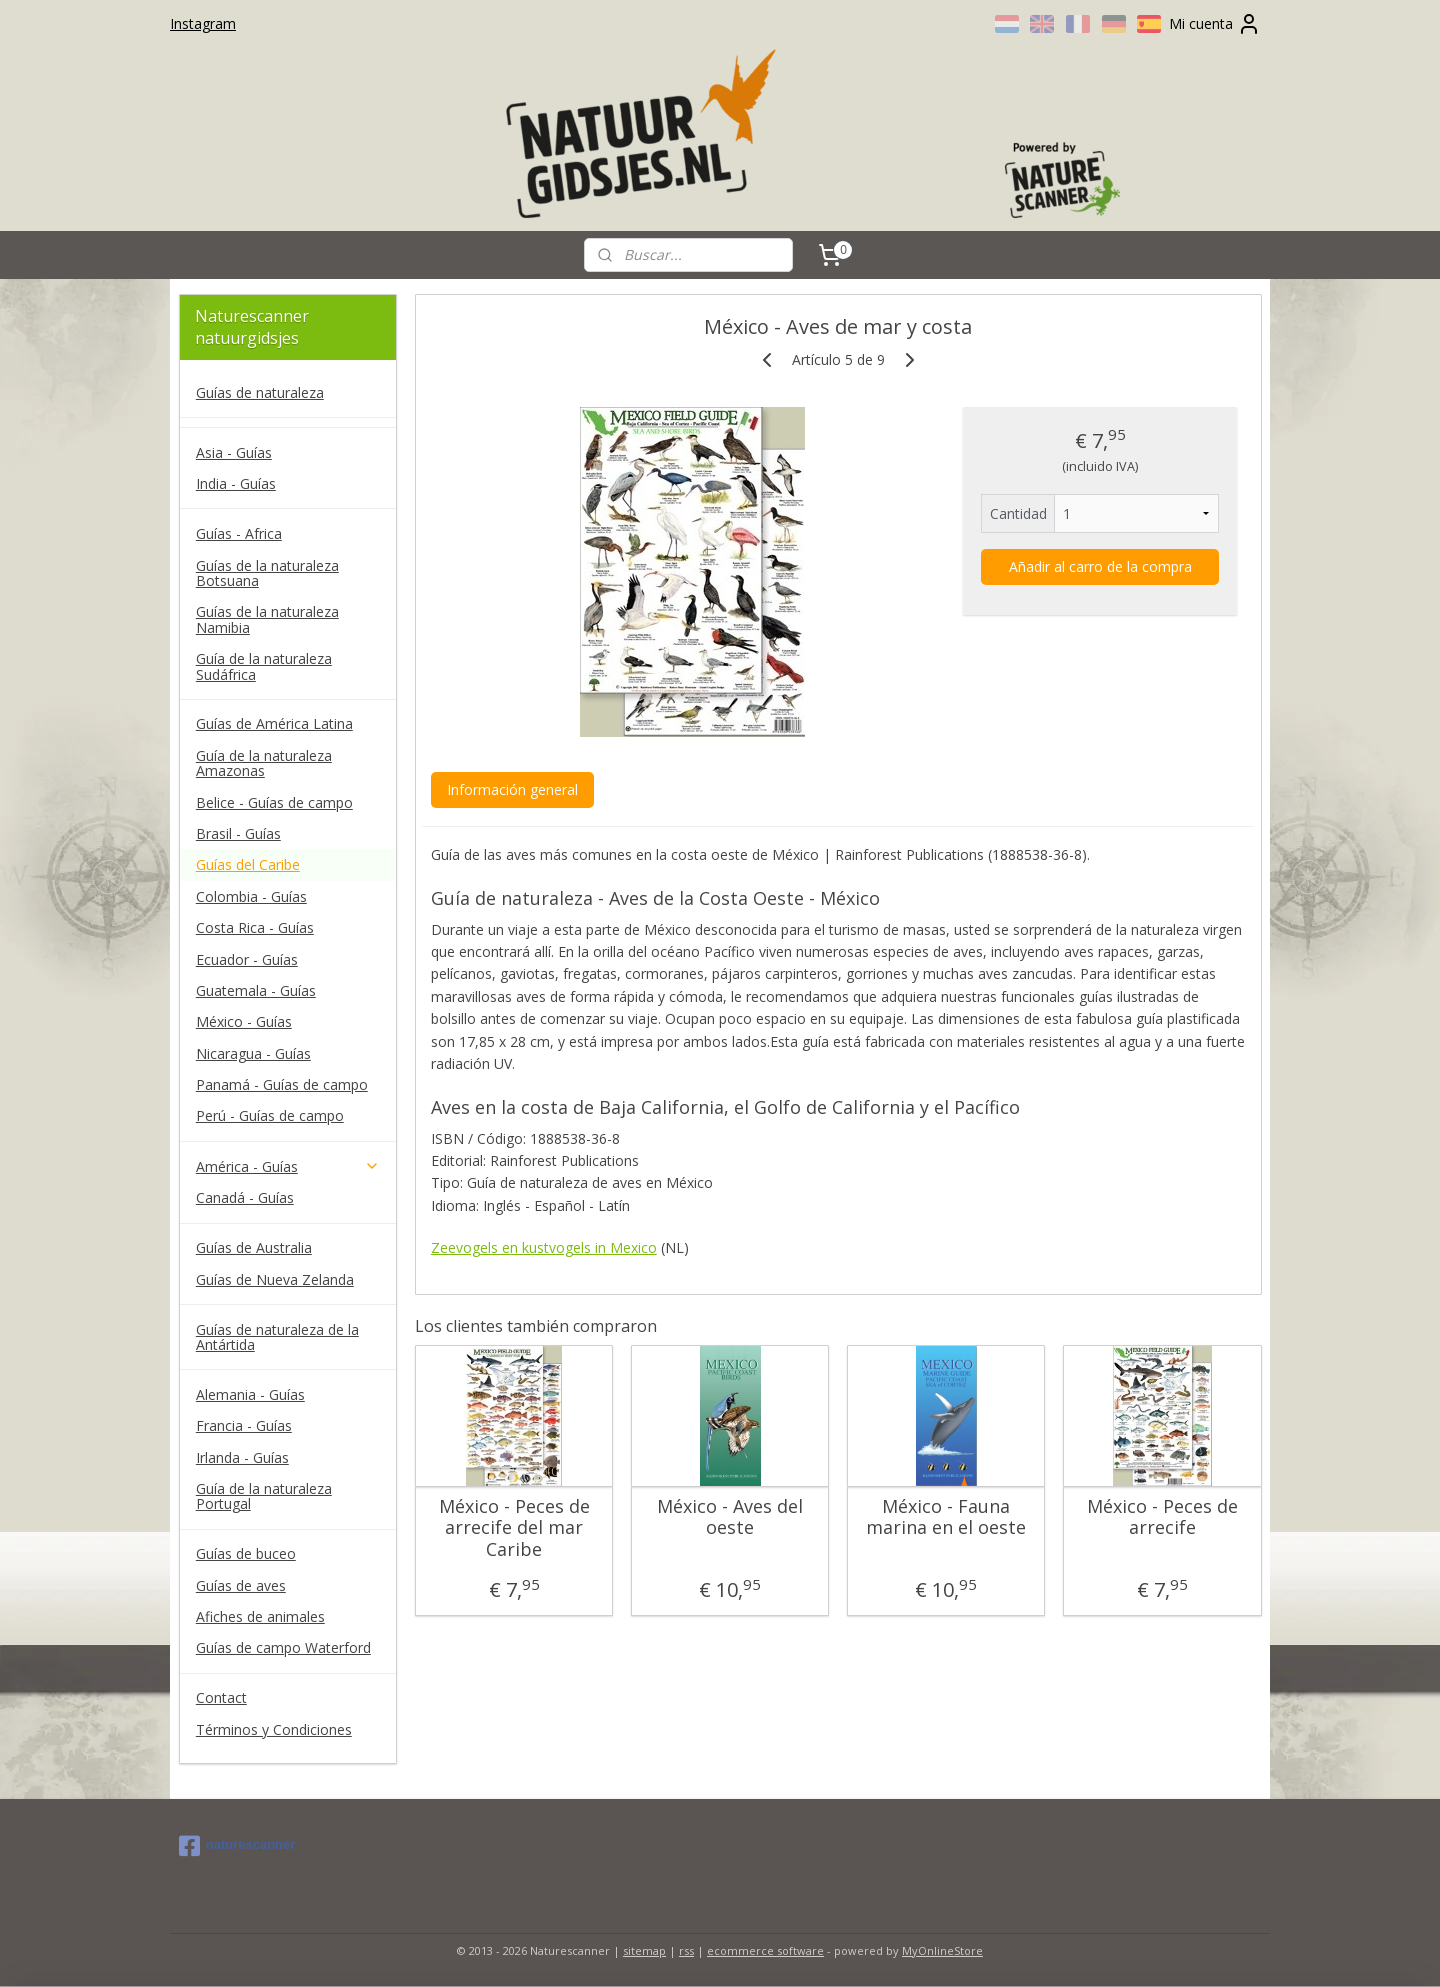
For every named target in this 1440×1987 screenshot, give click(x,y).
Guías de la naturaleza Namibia (267, 619)
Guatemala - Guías (256, 990)
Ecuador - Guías (247, 959)
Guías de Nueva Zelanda (275, 1279)
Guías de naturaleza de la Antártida (277, 1337)
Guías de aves (241, 1585)
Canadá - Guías (245, 1197)
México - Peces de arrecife (1161, 1517)
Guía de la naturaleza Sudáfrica (264, 666)
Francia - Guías (244, 1425)
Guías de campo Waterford (283, 1647)
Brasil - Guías (238, 833)
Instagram (203, 23)
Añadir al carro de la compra (1099, 566)
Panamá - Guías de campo (282, 1084)
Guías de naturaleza (260, 392)
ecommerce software (765, 1950)
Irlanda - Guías (242, 1457)
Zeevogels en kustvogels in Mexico (543, 1247)
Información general (511, 789)
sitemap (644, 1950)
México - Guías (244, 1021)
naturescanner (237, 1846)
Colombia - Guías (251, 896)
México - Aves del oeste (730, 1517)
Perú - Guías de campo (270, 1115)
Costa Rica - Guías (255, 927)
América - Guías (288, 1166)
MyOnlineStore (942, 1950)
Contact (221, 1697)
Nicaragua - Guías (253, 1053)
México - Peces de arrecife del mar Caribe (513, 1528)
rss (686, 1950)
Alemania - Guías (250, 1394)
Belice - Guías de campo (274, 802)
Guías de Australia (254, 1247)
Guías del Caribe (248, 864)
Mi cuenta (1215, 24)
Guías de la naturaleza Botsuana (267, 573)
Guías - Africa (239, 533)
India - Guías (236, 483)
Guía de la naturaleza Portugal (264, 1496)
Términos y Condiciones (274, 1729)
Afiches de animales (260, 1616)
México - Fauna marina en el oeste (946, 1517)
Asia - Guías (234, 452)
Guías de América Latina (274, 723)
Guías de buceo (246, 1553)
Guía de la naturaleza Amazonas (264, 763)
